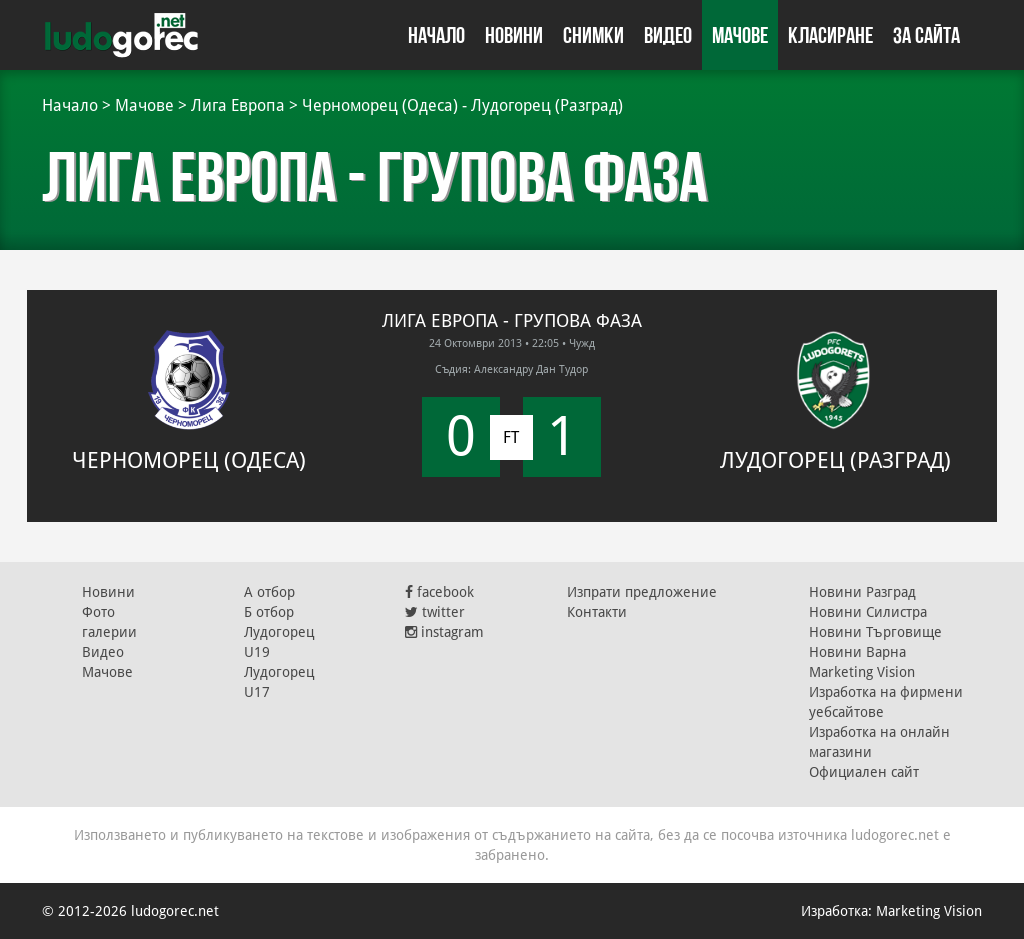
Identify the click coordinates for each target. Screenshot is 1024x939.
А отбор (269, 592)
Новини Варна (857, 652)
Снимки (593, 35)
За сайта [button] (926, 35)
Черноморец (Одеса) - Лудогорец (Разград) (462, 105)
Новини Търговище (875, 632)
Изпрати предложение (642, 592)
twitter (435, 612)
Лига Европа (238, 105)
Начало (436, 35)
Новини (514, 35)
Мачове (740, 35)
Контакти (597, 612)
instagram (444, 632)
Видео (668, 35)
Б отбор (269, 612)
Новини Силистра (868, 612)
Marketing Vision (862, 672)
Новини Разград (862, 592)
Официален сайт (864, 772)
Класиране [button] (830, 35)
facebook (439, 592)
